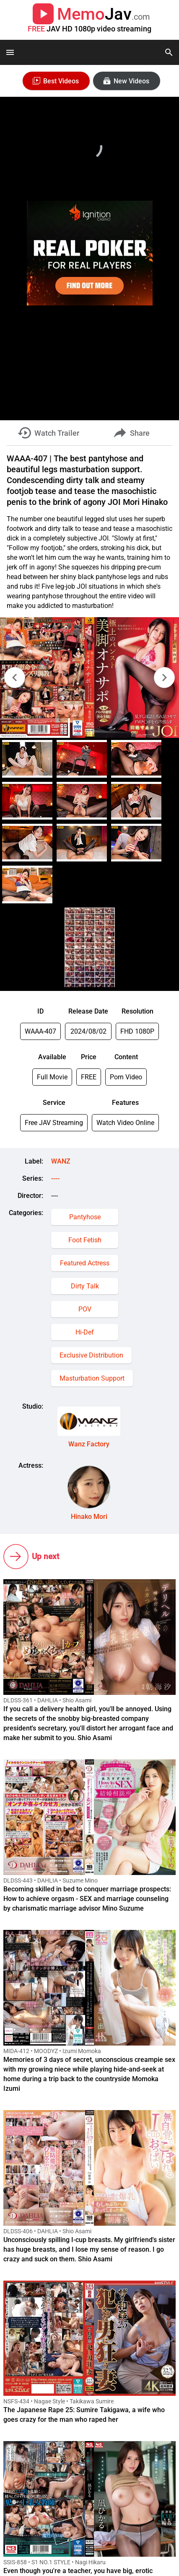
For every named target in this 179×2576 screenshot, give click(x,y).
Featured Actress (84, 1263)
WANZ (60, 1161)
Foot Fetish (84, 1240)
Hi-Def (84, 1332)
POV (84, 1309)
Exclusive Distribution (91, 1355)
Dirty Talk (85, 1286)
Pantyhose (85, 1217)
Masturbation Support (92, 1378)
